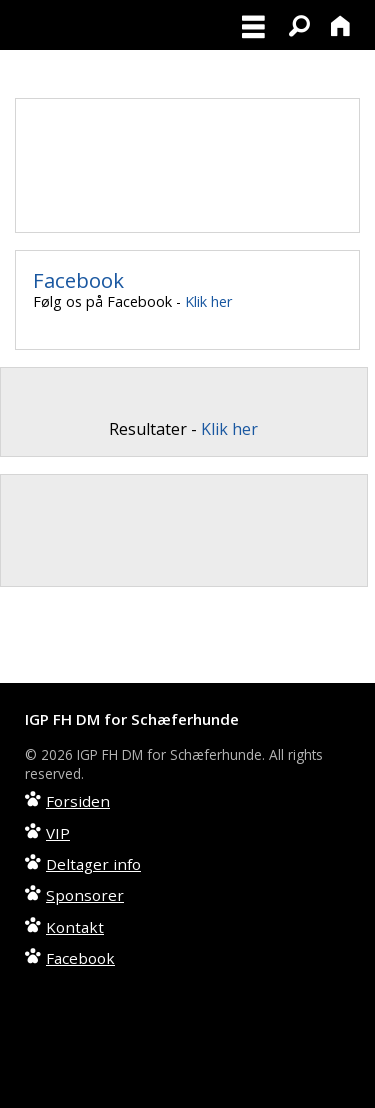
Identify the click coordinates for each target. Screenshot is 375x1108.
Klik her (208, 301)
